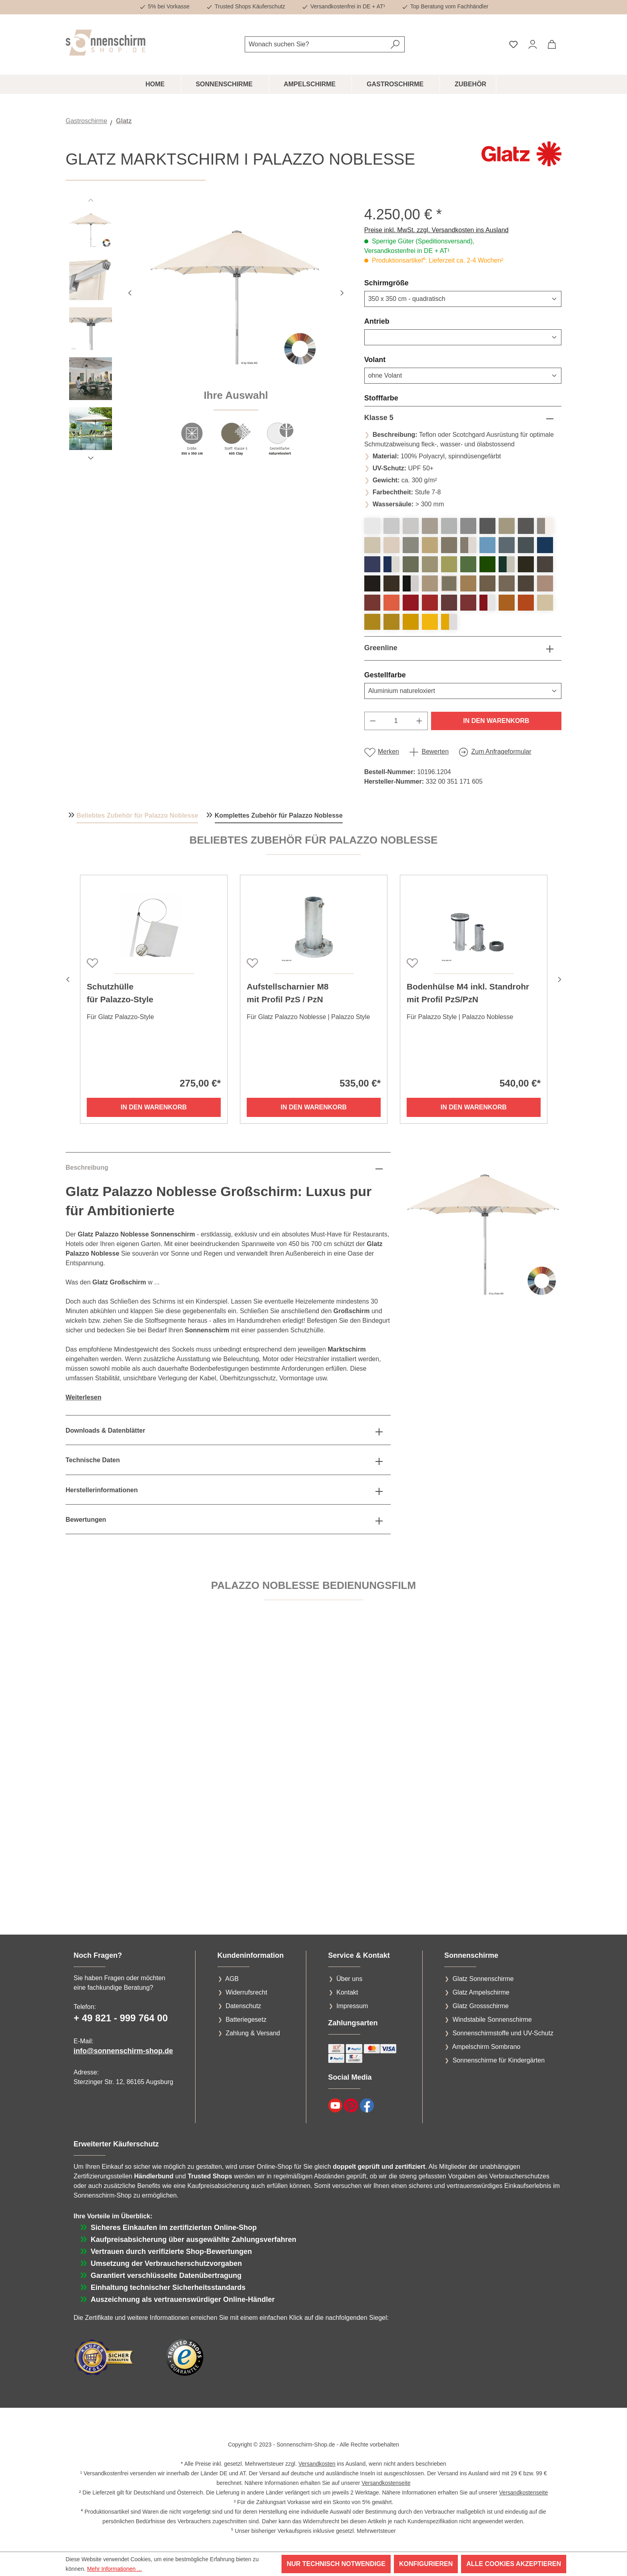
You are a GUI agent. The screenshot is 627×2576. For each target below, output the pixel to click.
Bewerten (435, 751)
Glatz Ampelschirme (481, 1992)
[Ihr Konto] (532, 44)
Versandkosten (316, 2464)
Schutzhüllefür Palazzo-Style (120, 993)
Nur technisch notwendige (336, 2563)
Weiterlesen (84, 1397)
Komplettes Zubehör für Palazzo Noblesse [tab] (279, 815)
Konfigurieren (426, 2563)
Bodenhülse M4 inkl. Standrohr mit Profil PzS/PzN (468, 993)
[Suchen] (395, 44)
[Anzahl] (395, 721)
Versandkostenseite (385, 2483)
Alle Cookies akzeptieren (513, 2563)
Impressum (352, 2006)
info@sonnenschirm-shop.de (123, 2051)
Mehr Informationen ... (114, 2569)
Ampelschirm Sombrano (486, 2046)
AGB (232, 1978)
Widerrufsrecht (246, 1992)
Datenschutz (243, 2006)
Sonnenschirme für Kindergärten (499, 2060)
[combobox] (315, 44)
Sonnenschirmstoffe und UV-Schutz (503, 2033)
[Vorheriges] (130, 292)
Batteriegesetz (246, 2019)
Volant (394, 359)
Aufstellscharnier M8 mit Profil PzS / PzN (288, 993)
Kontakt (347, 1992)
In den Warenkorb (496, 720)
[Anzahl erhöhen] (419, 721)
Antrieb (396, 321)
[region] (207, 336)
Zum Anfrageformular (501, 751)
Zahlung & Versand (253, 2033)
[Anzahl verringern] (372, 721)
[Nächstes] (342, 292)
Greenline (380, 648)
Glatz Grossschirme (481, 2006)
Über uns (349, 1978)
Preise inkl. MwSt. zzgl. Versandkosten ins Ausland (436, 230)
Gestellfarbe (404, 674)
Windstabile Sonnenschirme (492, 2019)
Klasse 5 (378, 418)
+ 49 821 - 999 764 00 (121, 2018)
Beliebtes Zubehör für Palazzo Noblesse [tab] (137, 815)
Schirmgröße (405, 282)
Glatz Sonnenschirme (483, 1978)
